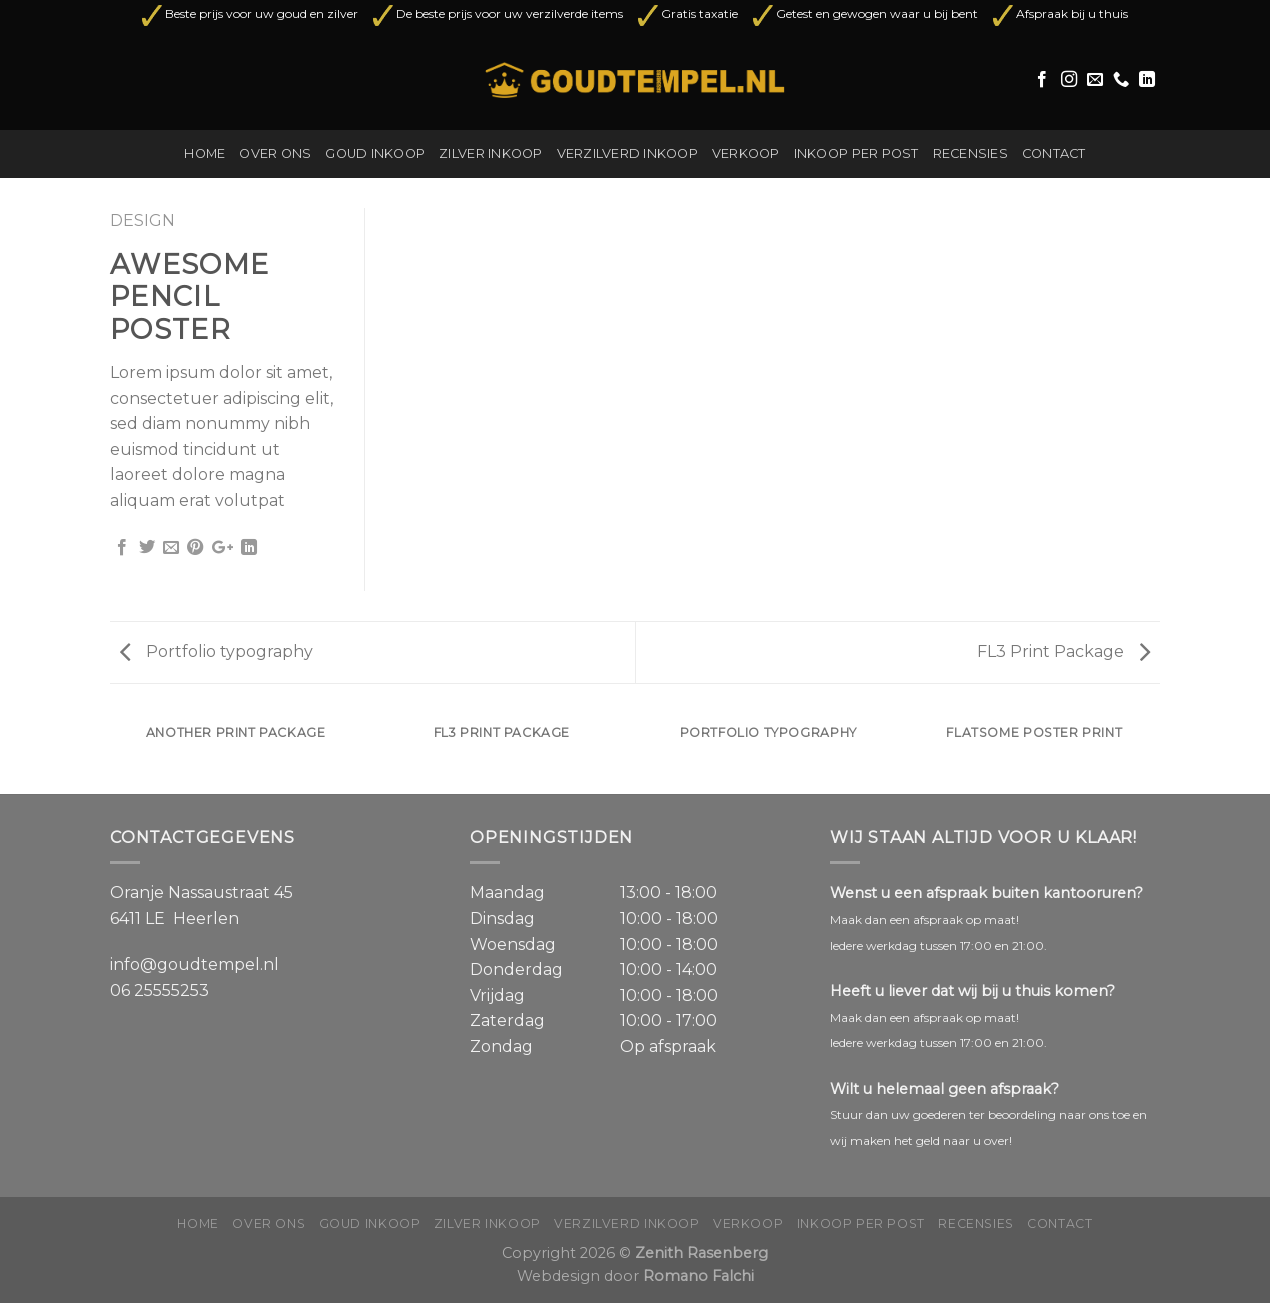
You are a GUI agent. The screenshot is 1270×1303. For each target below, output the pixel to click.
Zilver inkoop (490, 153)
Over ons (275, 153)
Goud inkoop (375, 153)
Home (204, 153)
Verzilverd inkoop (627, 153)
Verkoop (746, 153)
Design (142, 220)
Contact (1054, 153)
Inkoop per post (856, 153)
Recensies (970, 153)
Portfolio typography (216, 651)
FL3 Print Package (1063, 651)
